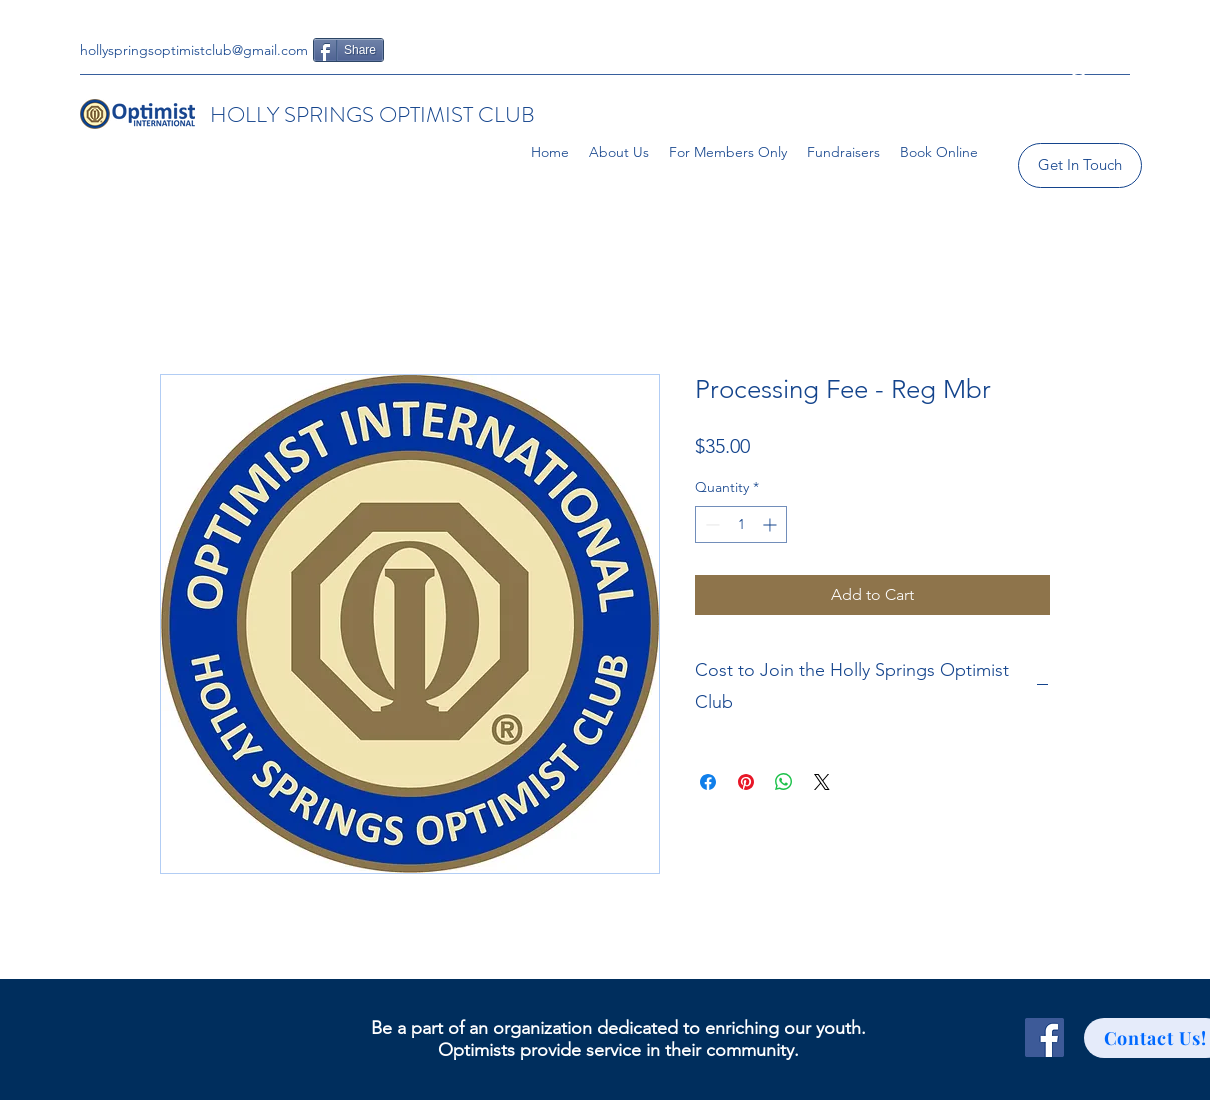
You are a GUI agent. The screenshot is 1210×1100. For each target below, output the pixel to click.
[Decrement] (710, 524)
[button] (1078, 93)
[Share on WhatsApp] (784, 782)
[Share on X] (822, 782)
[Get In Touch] (1080, 165)
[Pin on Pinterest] (746, 782)
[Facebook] (1044, 1037)
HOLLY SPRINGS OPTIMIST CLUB (372, 114)
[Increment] (771, 524)
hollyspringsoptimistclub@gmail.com (194, 50)
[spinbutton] (741, 524)
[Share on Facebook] (708, 782)
